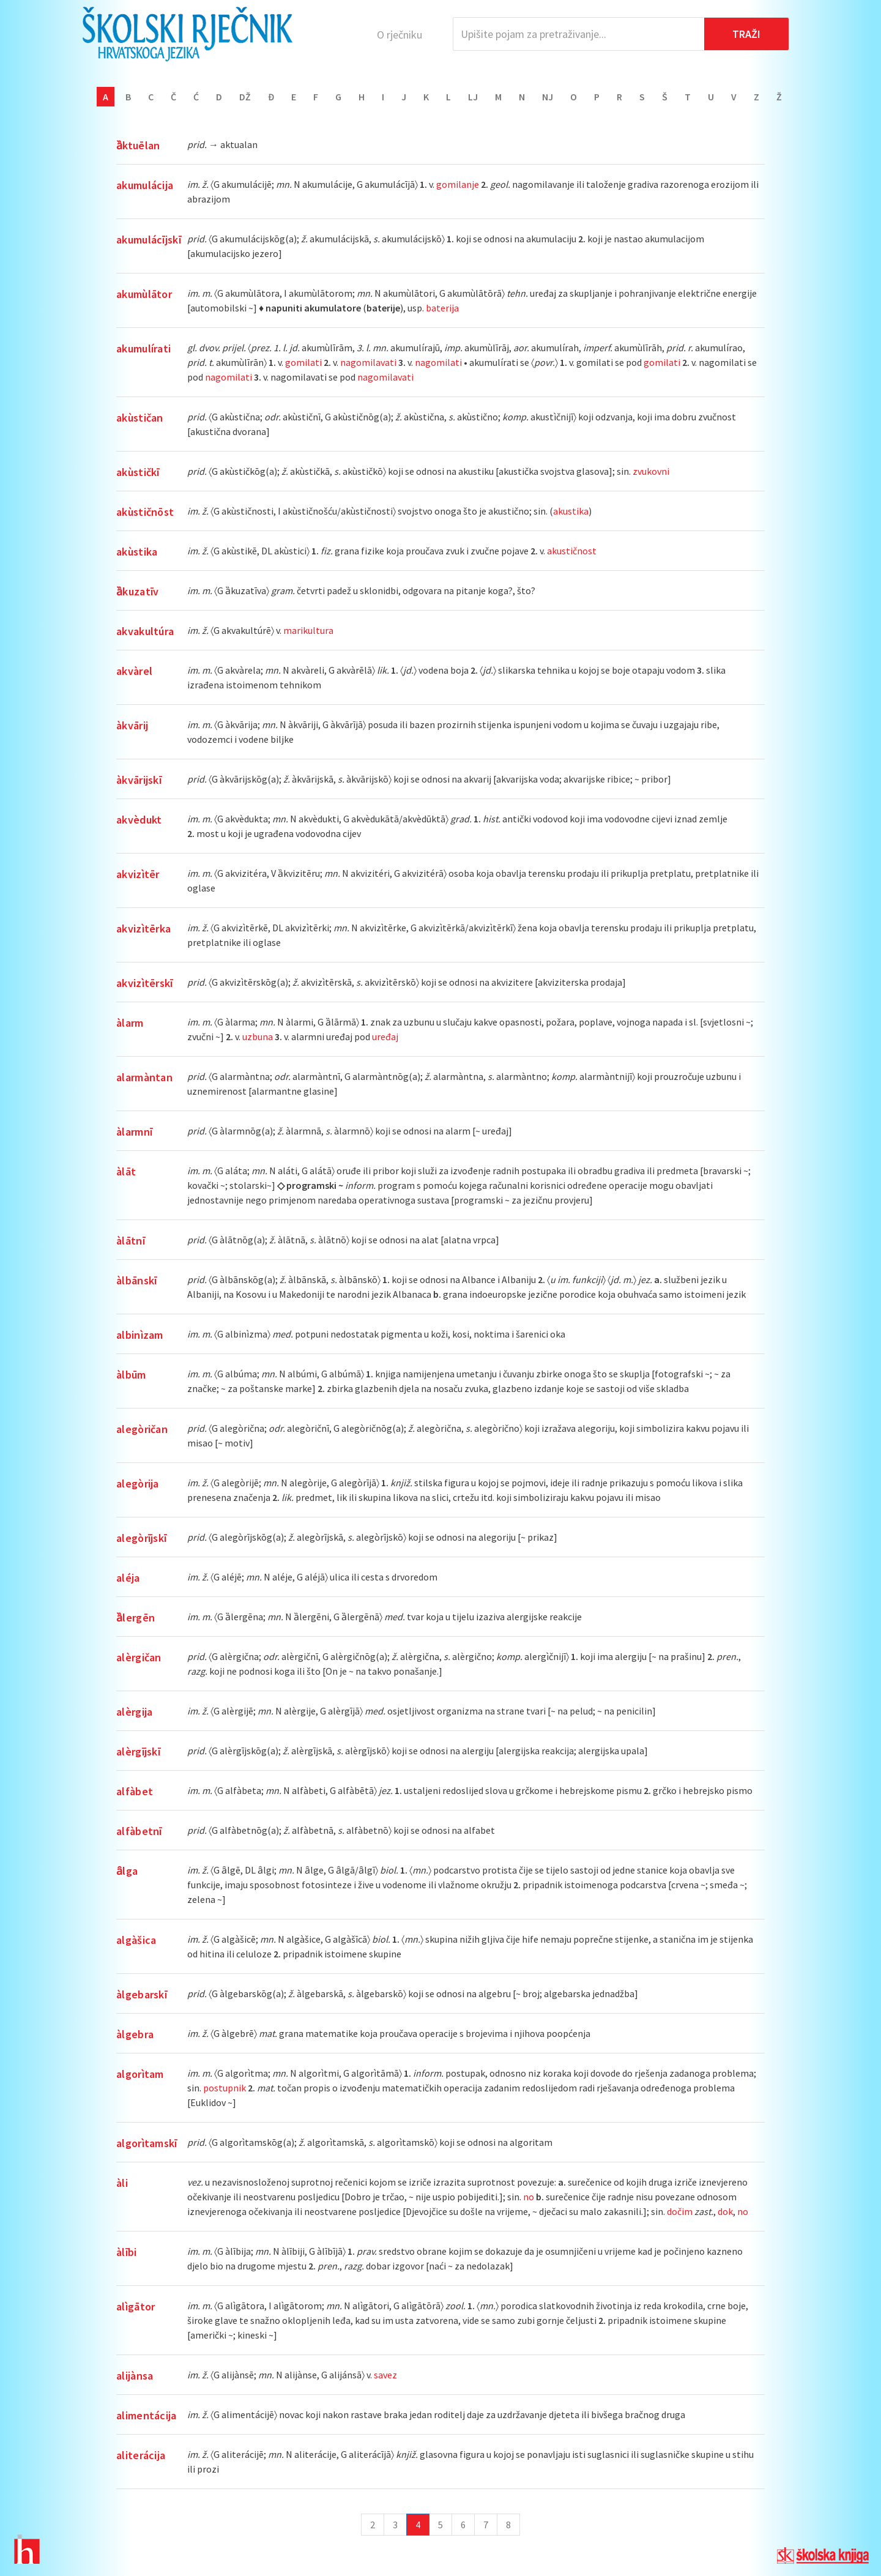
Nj (547, 97)
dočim (680, 2211)
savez (385, 2375)
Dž (245, 97)
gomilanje (457, 184)
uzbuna (257, 1036)
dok (725, 2211)
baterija (442, 308)
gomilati (303, 362)
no (528, 2197)
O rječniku (399, 35)
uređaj (385, 1036)
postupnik (224, 2088)
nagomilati (438, 362)
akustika (571, 511)
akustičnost (572, 551)
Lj (473, 97)
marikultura (308, 630)
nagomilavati (368, 362)
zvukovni (651, 471)
